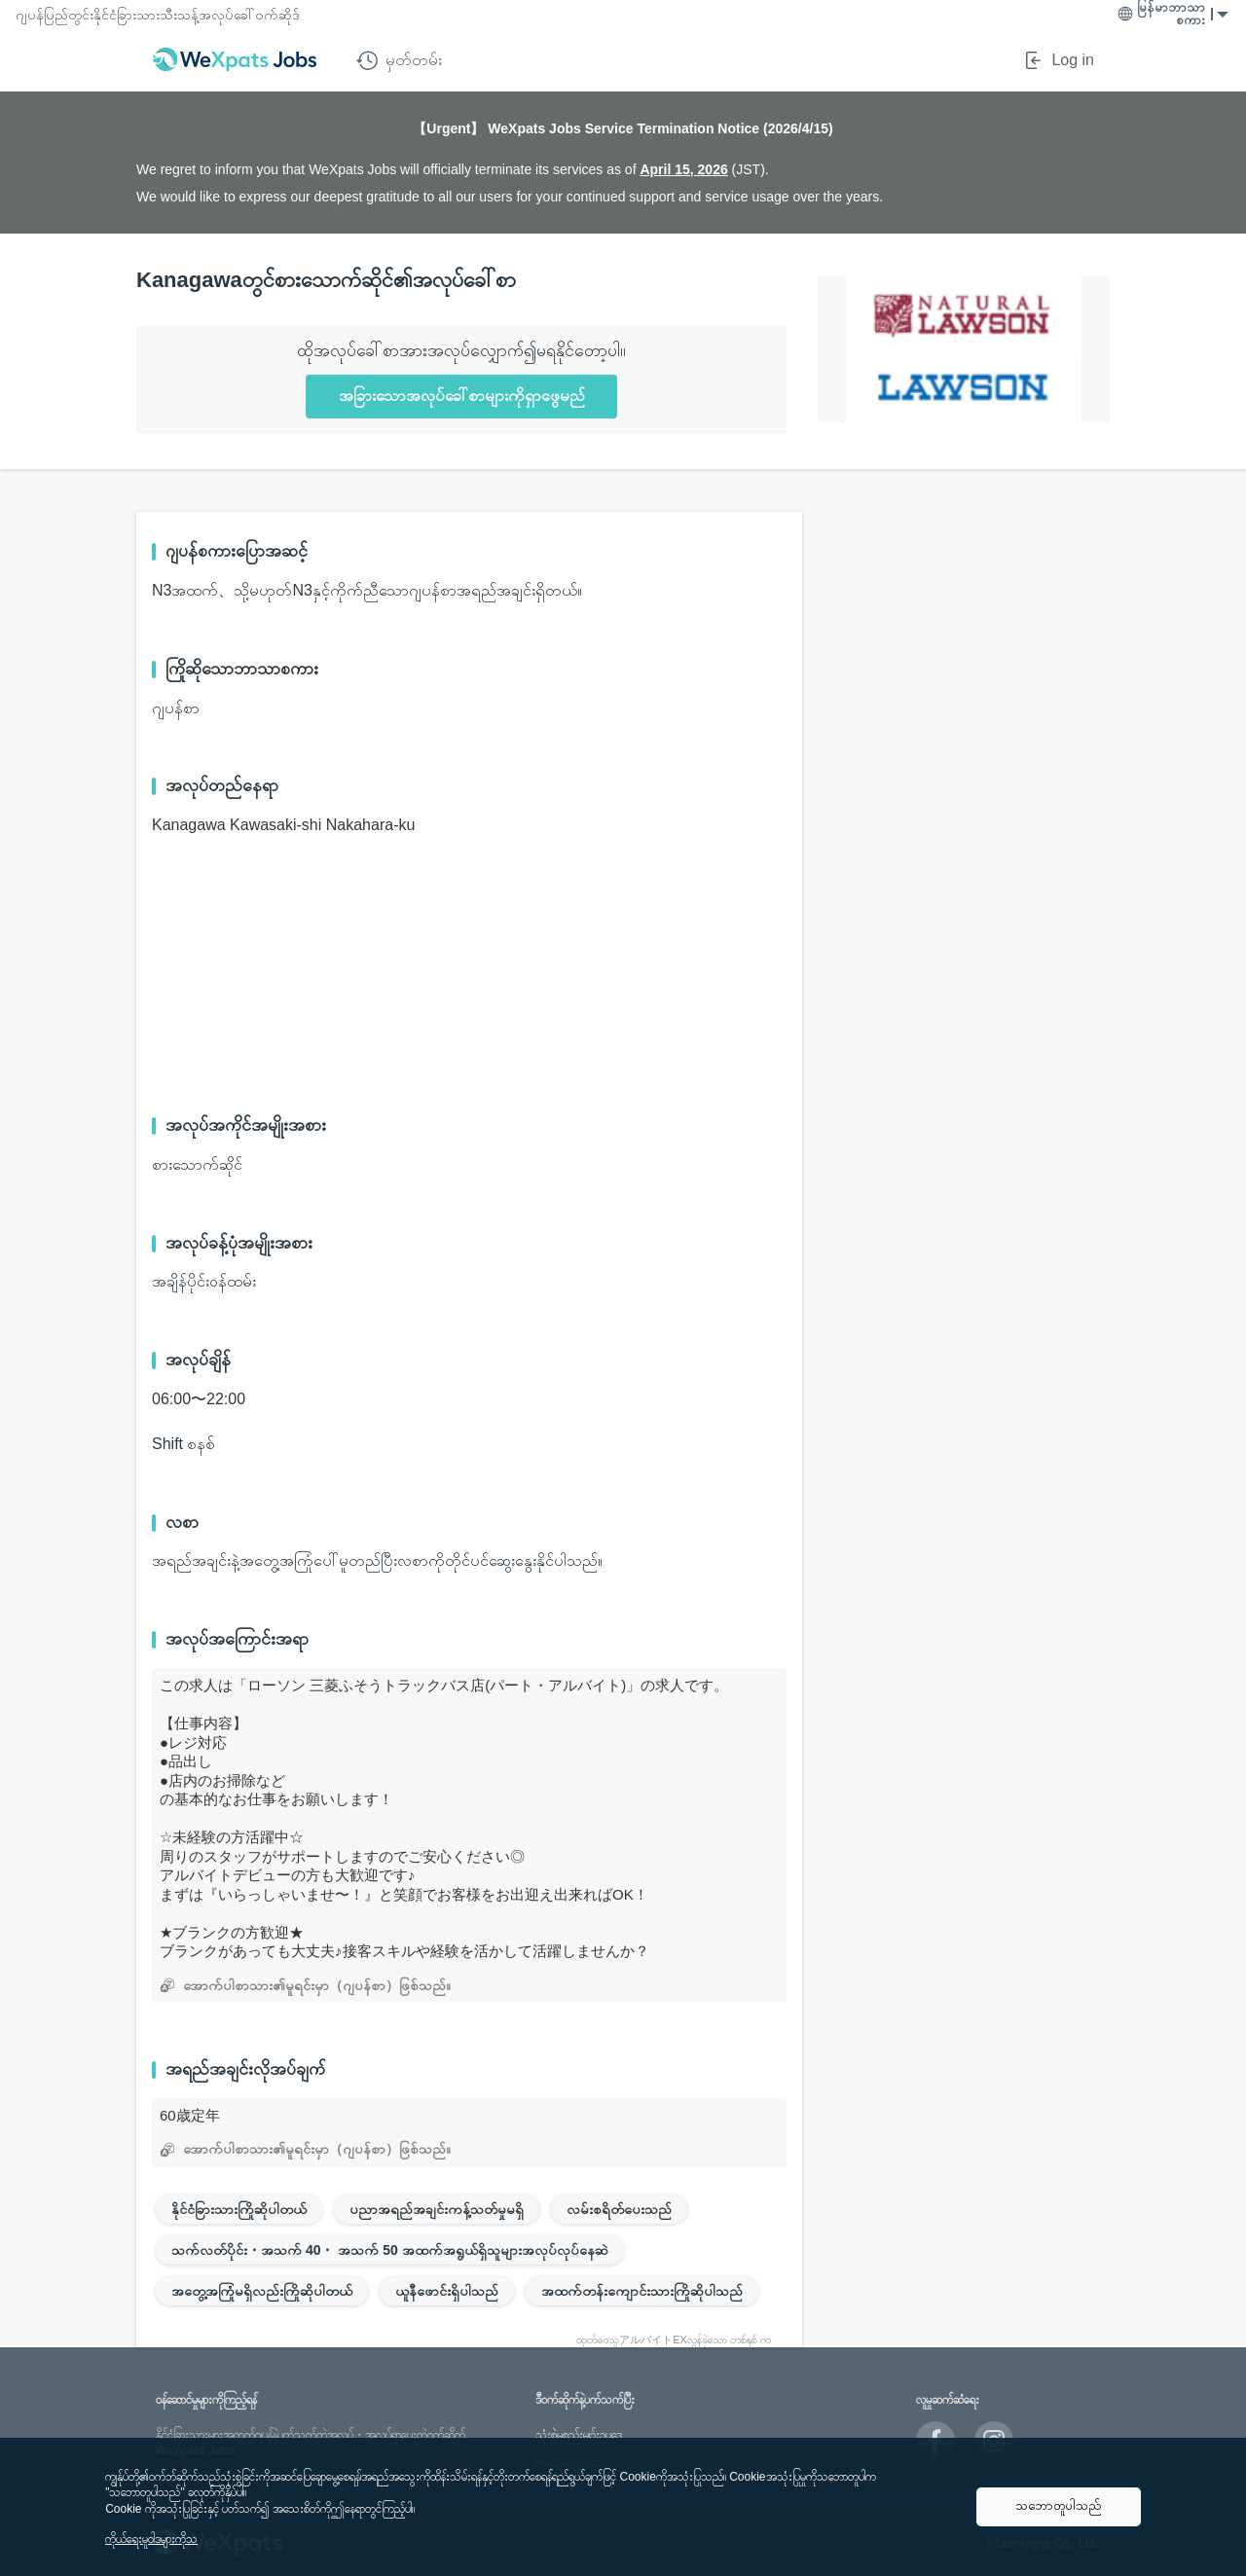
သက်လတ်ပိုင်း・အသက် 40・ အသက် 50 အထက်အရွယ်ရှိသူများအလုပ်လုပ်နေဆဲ (389, 2250)
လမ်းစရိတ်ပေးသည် (619, 2209)
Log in (1058, 60)
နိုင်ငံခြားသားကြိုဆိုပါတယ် (239, 2209)
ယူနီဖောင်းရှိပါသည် (446, 2291)
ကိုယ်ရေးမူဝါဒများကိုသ (151, 2539)
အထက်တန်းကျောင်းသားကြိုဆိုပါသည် (642, 2291)
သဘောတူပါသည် (1058, 2505)
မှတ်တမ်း (399, 60)
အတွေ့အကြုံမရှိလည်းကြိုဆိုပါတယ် (261, 2291)
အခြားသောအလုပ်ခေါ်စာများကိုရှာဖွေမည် (462, 395)
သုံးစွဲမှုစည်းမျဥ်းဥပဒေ (578, 2435)
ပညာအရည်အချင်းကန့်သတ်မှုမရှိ (436, 2209)
